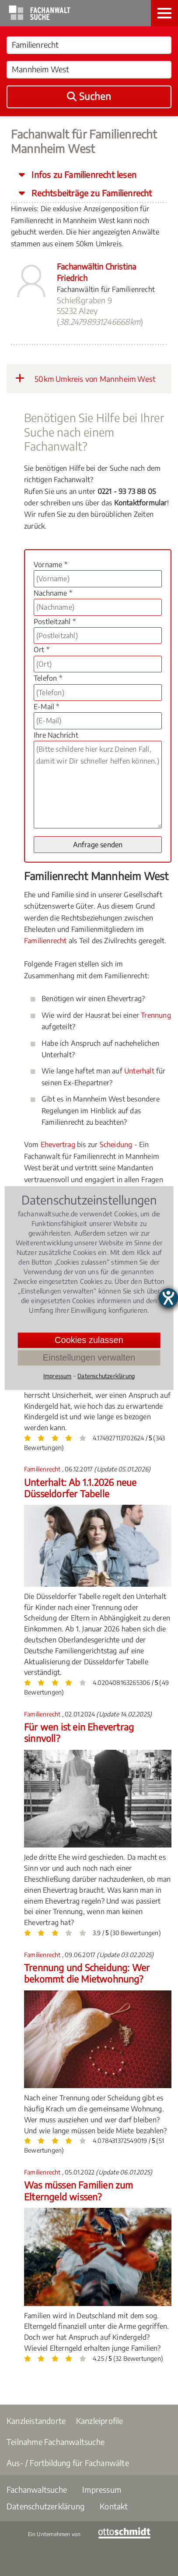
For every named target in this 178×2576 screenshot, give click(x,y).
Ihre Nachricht (56, 735)
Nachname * (53, 593)
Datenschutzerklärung (45, 2506)
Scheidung (116, 1144)
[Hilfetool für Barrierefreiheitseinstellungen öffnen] (168, 1298)
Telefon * (48, 678)
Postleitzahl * (55, 621)
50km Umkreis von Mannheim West (85, 378)
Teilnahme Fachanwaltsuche (56, 2442)
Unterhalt (139, 1070)
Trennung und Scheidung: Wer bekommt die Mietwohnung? (87, 1973)
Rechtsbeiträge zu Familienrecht (90, 193)
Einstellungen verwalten (89, 1357)
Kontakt (114, 2506)
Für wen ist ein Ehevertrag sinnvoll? (79, 1732)
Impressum (101, 2489)
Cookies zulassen (89, 1340)
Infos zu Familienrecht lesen (82, 174)
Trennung (156, 1015)
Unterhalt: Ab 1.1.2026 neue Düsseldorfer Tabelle (80, 1487)
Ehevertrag (58, 1144)
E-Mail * (46, 706)
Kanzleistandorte (36, 2421)
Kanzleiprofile (99, 2421)
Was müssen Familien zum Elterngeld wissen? (78, 2190)
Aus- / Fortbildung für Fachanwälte (68, 2463)
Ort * (41, 649)
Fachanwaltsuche (37, 2489)
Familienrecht (45, 940)
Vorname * (50, 564)
